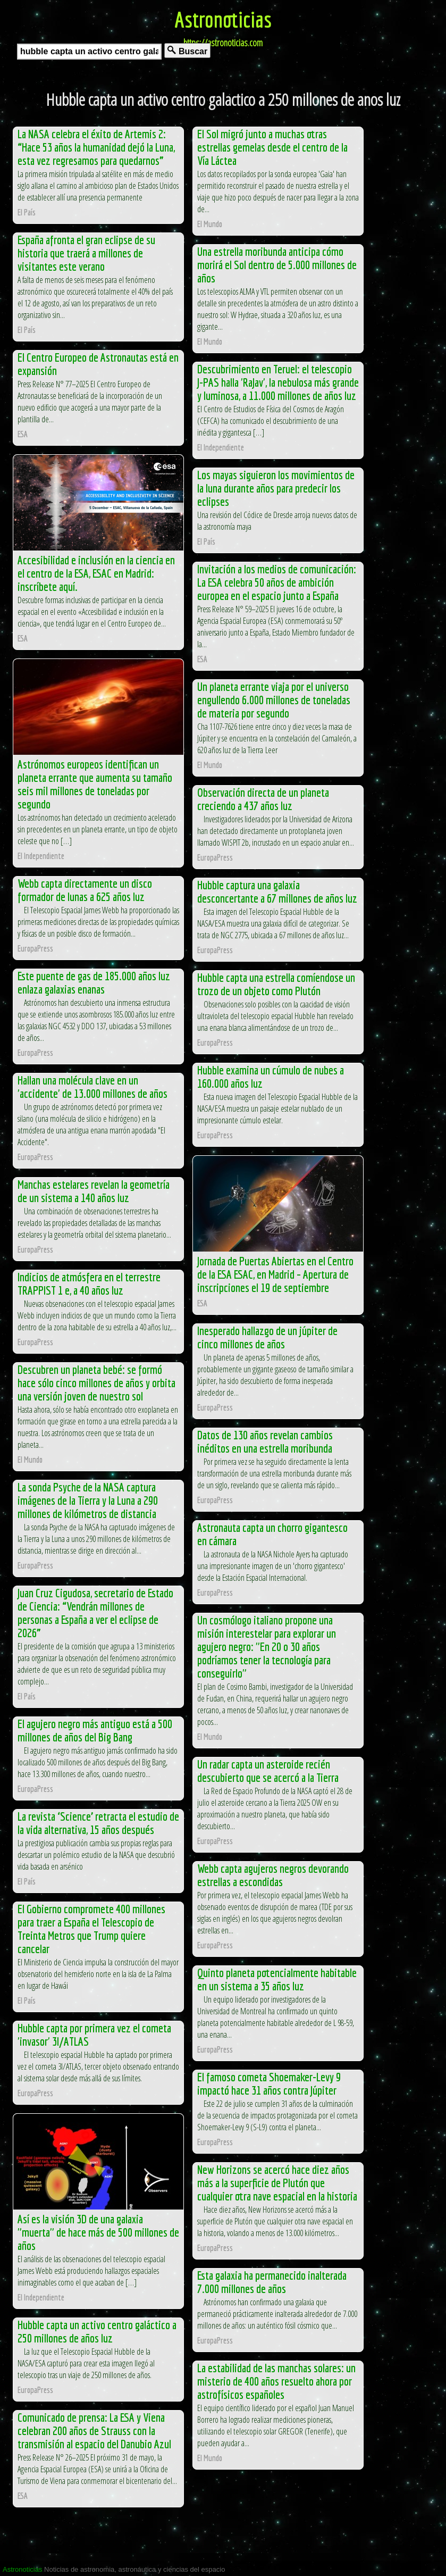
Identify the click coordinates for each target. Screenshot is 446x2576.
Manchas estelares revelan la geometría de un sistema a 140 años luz (94, 1191)
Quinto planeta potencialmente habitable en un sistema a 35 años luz (277, 1979)
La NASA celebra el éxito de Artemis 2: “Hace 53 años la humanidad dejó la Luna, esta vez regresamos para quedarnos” (96, 147)
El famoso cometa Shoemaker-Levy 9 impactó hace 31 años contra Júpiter (269, 2083)
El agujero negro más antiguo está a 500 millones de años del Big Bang (95, 1730)
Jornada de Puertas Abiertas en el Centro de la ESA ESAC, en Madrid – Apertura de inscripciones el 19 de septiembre (275, 1274)
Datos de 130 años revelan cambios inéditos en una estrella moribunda (265, 1441)
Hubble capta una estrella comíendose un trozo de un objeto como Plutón (276, 984)
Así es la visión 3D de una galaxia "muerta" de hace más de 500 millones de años (98, 2232)
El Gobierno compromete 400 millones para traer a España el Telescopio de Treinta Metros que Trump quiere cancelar (91, 1928)
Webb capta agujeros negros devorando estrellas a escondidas (273, 1875)
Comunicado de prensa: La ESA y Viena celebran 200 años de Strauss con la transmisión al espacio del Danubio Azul (94, 2430)
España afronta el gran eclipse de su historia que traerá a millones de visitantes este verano (86, 253)
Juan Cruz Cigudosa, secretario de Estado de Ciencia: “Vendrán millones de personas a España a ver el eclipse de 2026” (95, 1612)
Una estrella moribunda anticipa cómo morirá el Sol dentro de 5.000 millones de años (277, 265)
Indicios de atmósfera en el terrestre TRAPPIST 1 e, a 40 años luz (89, 1283)
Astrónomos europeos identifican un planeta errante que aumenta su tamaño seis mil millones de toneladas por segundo (95, 784)
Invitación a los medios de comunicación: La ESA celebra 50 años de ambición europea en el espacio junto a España (276, 582)
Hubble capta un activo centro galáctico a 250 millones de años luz (97, 2331)
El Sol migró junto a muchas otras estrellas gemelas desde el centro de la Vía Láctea (272, 147)
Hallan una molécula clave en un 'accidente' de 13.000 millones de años (92, 1086)
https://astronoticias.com (223, 42)
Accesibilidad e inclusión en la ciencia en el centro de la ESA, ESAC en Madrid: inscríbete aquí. (96, 573)
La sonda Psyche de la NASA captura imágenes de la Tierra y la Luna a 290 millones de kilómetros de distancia (88, 1500)
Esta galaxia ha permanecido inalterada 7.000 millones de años (272, 2282)
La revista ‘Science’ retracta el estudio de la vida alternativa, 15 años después (98, 1823)
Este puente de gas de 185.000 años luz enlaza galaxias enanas (94, 982)
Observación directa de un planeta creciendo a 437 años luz (263, 799)
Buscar (187, 51)
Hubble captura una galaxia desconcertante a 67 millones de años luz (277, 891)
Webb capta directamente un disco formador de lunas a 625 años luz (85, 890)
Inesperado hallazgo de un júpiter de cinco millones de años (267, 1337)
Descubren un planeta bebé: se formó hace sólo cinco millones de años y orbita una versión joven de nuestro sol (96, 1383)
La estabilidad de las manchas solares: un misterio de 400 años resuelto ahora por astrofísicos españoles (276, 2381)
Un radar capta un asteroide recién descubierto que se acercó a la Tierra (268, 1770)
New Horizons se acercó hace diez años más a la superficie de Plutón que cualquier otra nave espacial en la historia (277, 2183)
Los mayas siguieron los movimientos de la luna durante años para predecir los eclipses (276, 488)
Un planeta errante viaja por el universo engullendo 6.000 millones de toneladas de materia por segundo (273, 700)
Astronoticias (223, 19)
